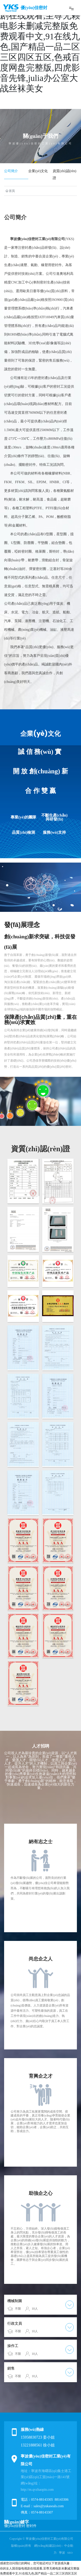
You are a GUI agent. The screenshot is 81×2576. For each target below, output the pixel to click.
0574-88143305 (42, 2499)
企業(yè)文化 (38, 171)
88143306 (62, 2499)
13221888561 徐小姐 (38, 2445)
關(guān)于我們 (40, 136)
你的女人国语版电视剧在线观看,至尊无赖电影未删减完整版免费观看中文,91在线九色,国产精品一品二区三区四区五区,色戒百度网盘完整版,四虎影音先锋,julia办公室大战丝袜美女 (40, 46)
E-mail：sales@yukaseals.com (42, 2506)
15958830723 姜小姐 (38, 2437)
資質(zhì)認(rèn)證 (64, 174)
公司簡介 (11, 171)
